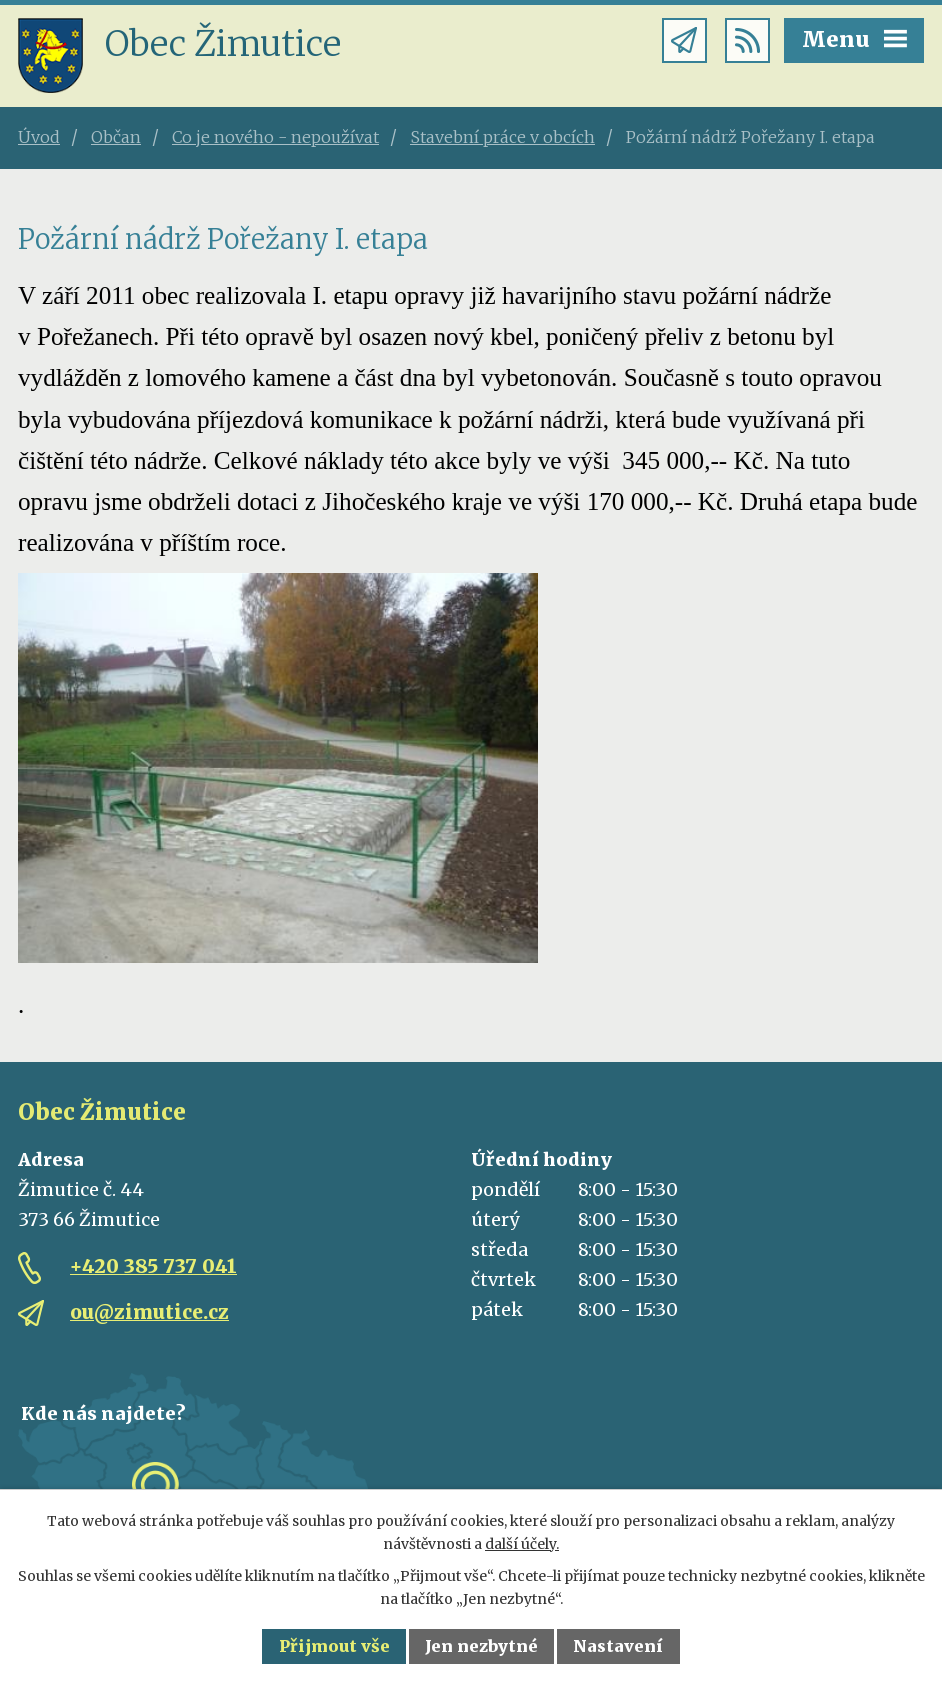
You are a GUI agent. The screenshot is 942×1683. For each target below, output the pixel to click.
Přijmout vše (334, 1646)
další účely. (522, 1544)
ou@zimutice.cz (149, 1312)
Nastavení (618, 1646)
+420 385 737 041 (153, 1266)
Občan (116, 137)
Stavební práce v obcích (502, 137)
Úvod (39, 137)
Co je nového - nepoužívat (275, 137)
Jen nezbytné (481, 1646)
